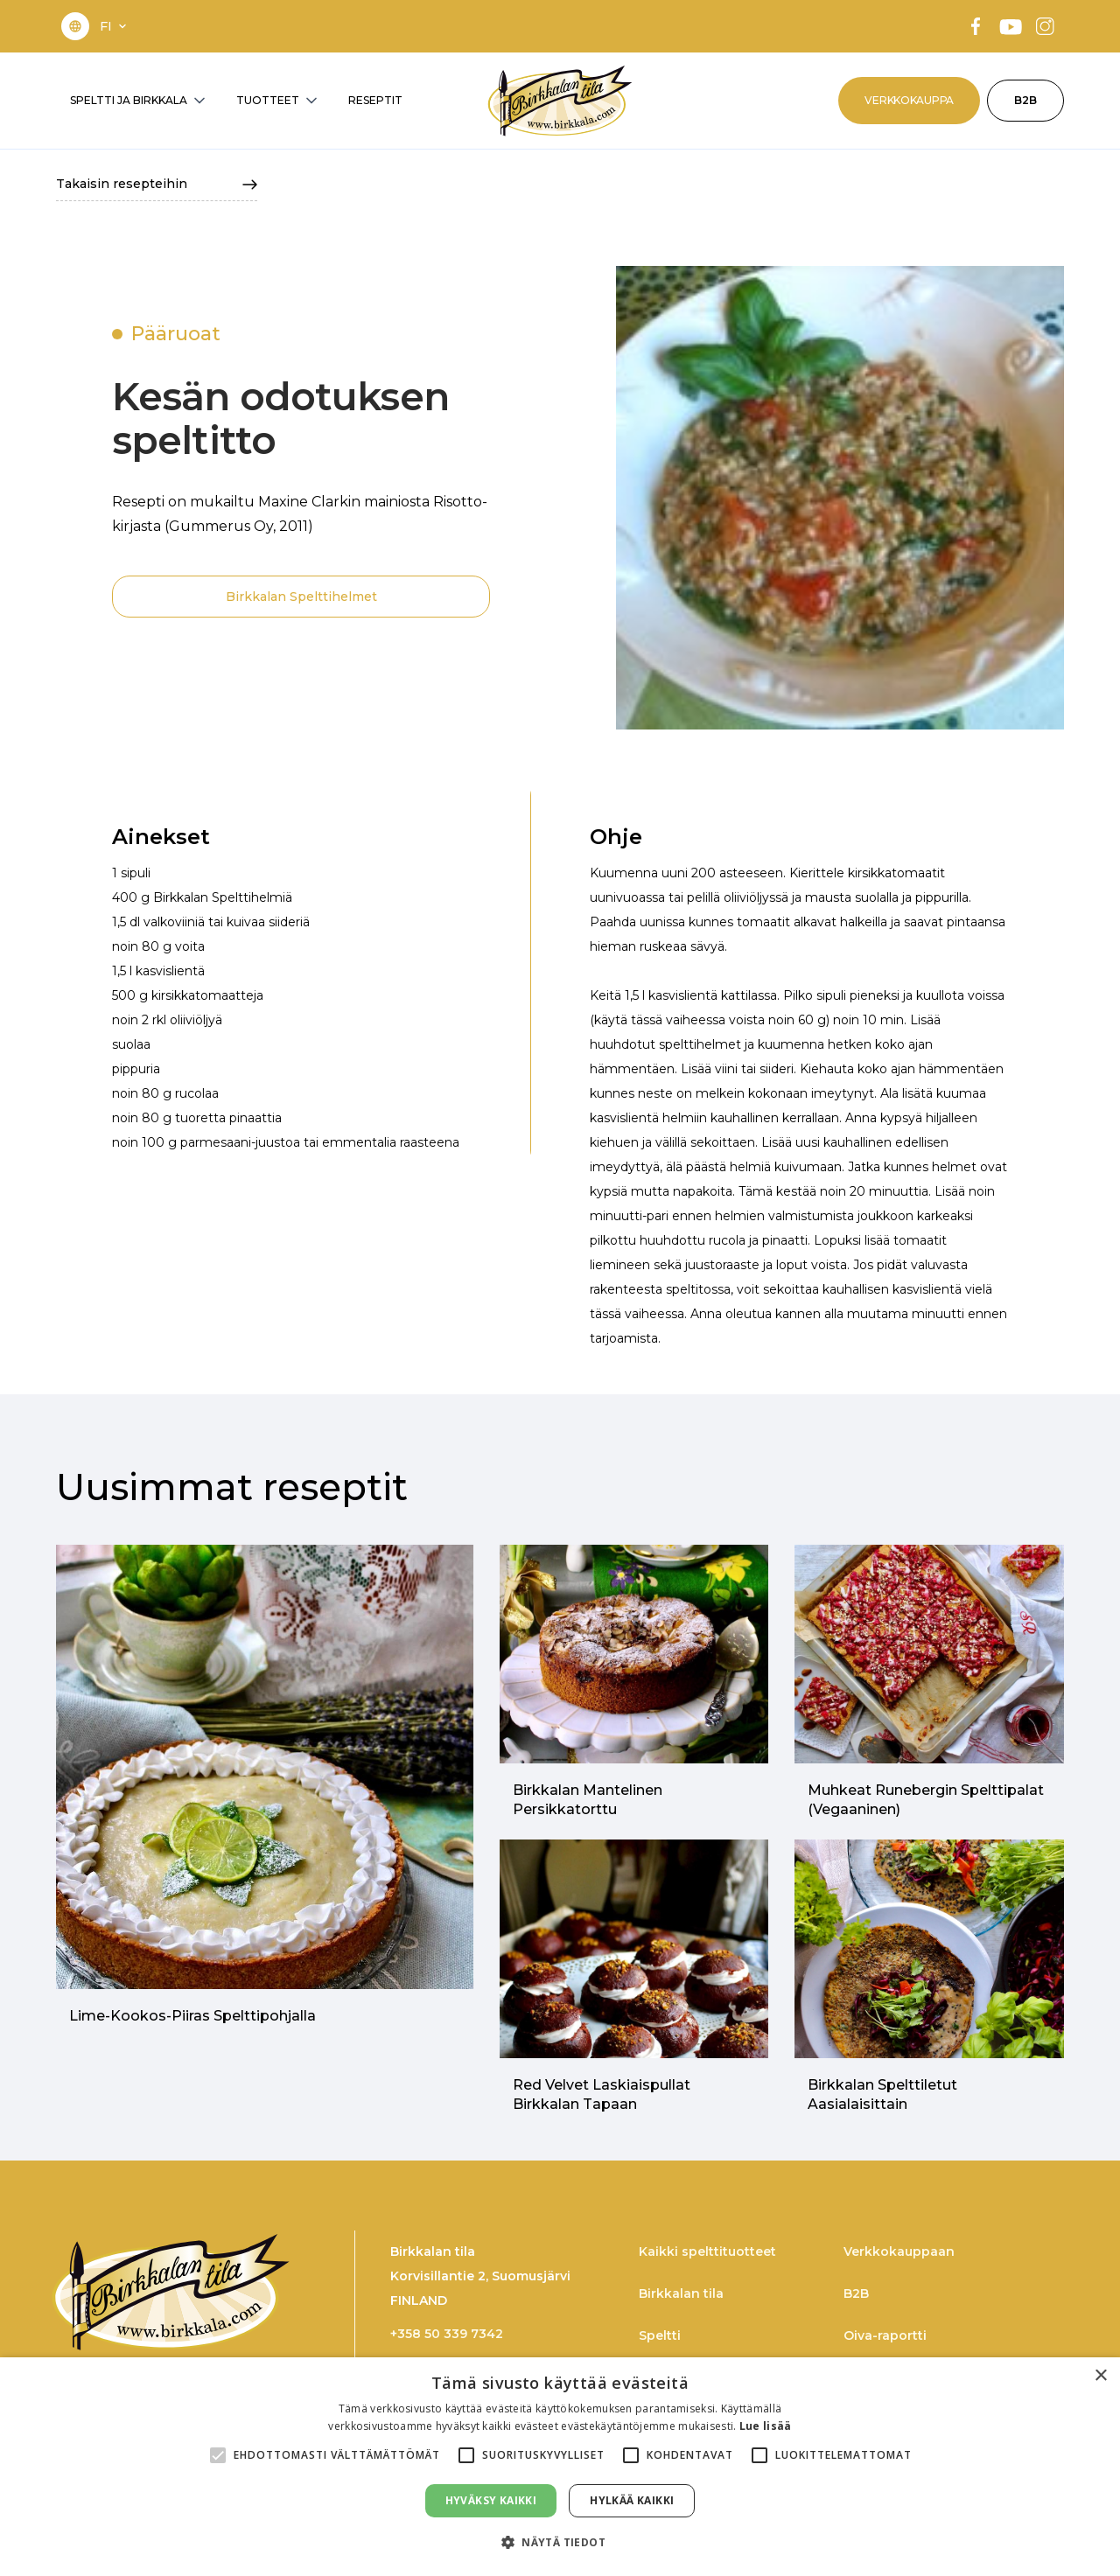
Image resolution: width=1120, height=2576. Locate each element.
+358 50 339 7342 (446, 2334)
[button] (114, 26)
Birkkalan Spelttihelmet (301, 596)
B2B (1025, 100)
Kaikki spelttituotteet (707, 2251)
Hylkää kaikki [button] (632, 2500)
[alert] (560, 2466)
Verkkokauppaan (899, 2251)
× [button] (1100, 2376)
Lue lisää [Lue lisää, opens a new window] (765, 2426)
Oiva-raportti (885, 2335)
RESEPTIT (375, 100)
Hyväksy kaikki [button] (491, 2500)
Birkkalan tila (681, 2293)
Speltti (660, 2335)
